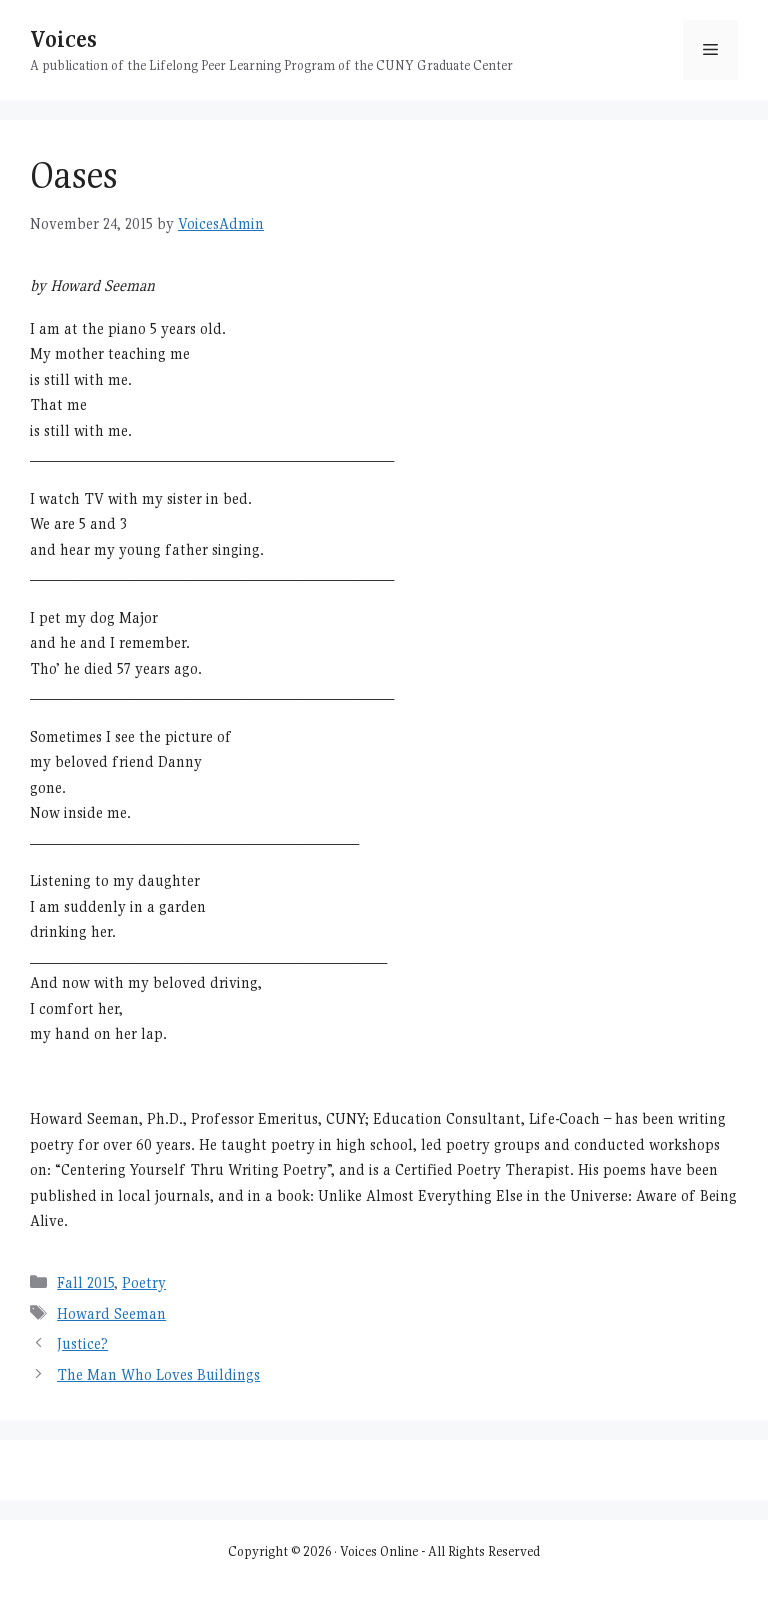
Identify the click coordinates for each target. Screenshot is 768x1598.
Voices (63, 38)
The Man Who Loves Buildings (158, 1374)
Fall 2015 (85, 1282)
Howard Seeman (111, 1313)
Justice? (82, 1343)
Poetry (144, 1282)
